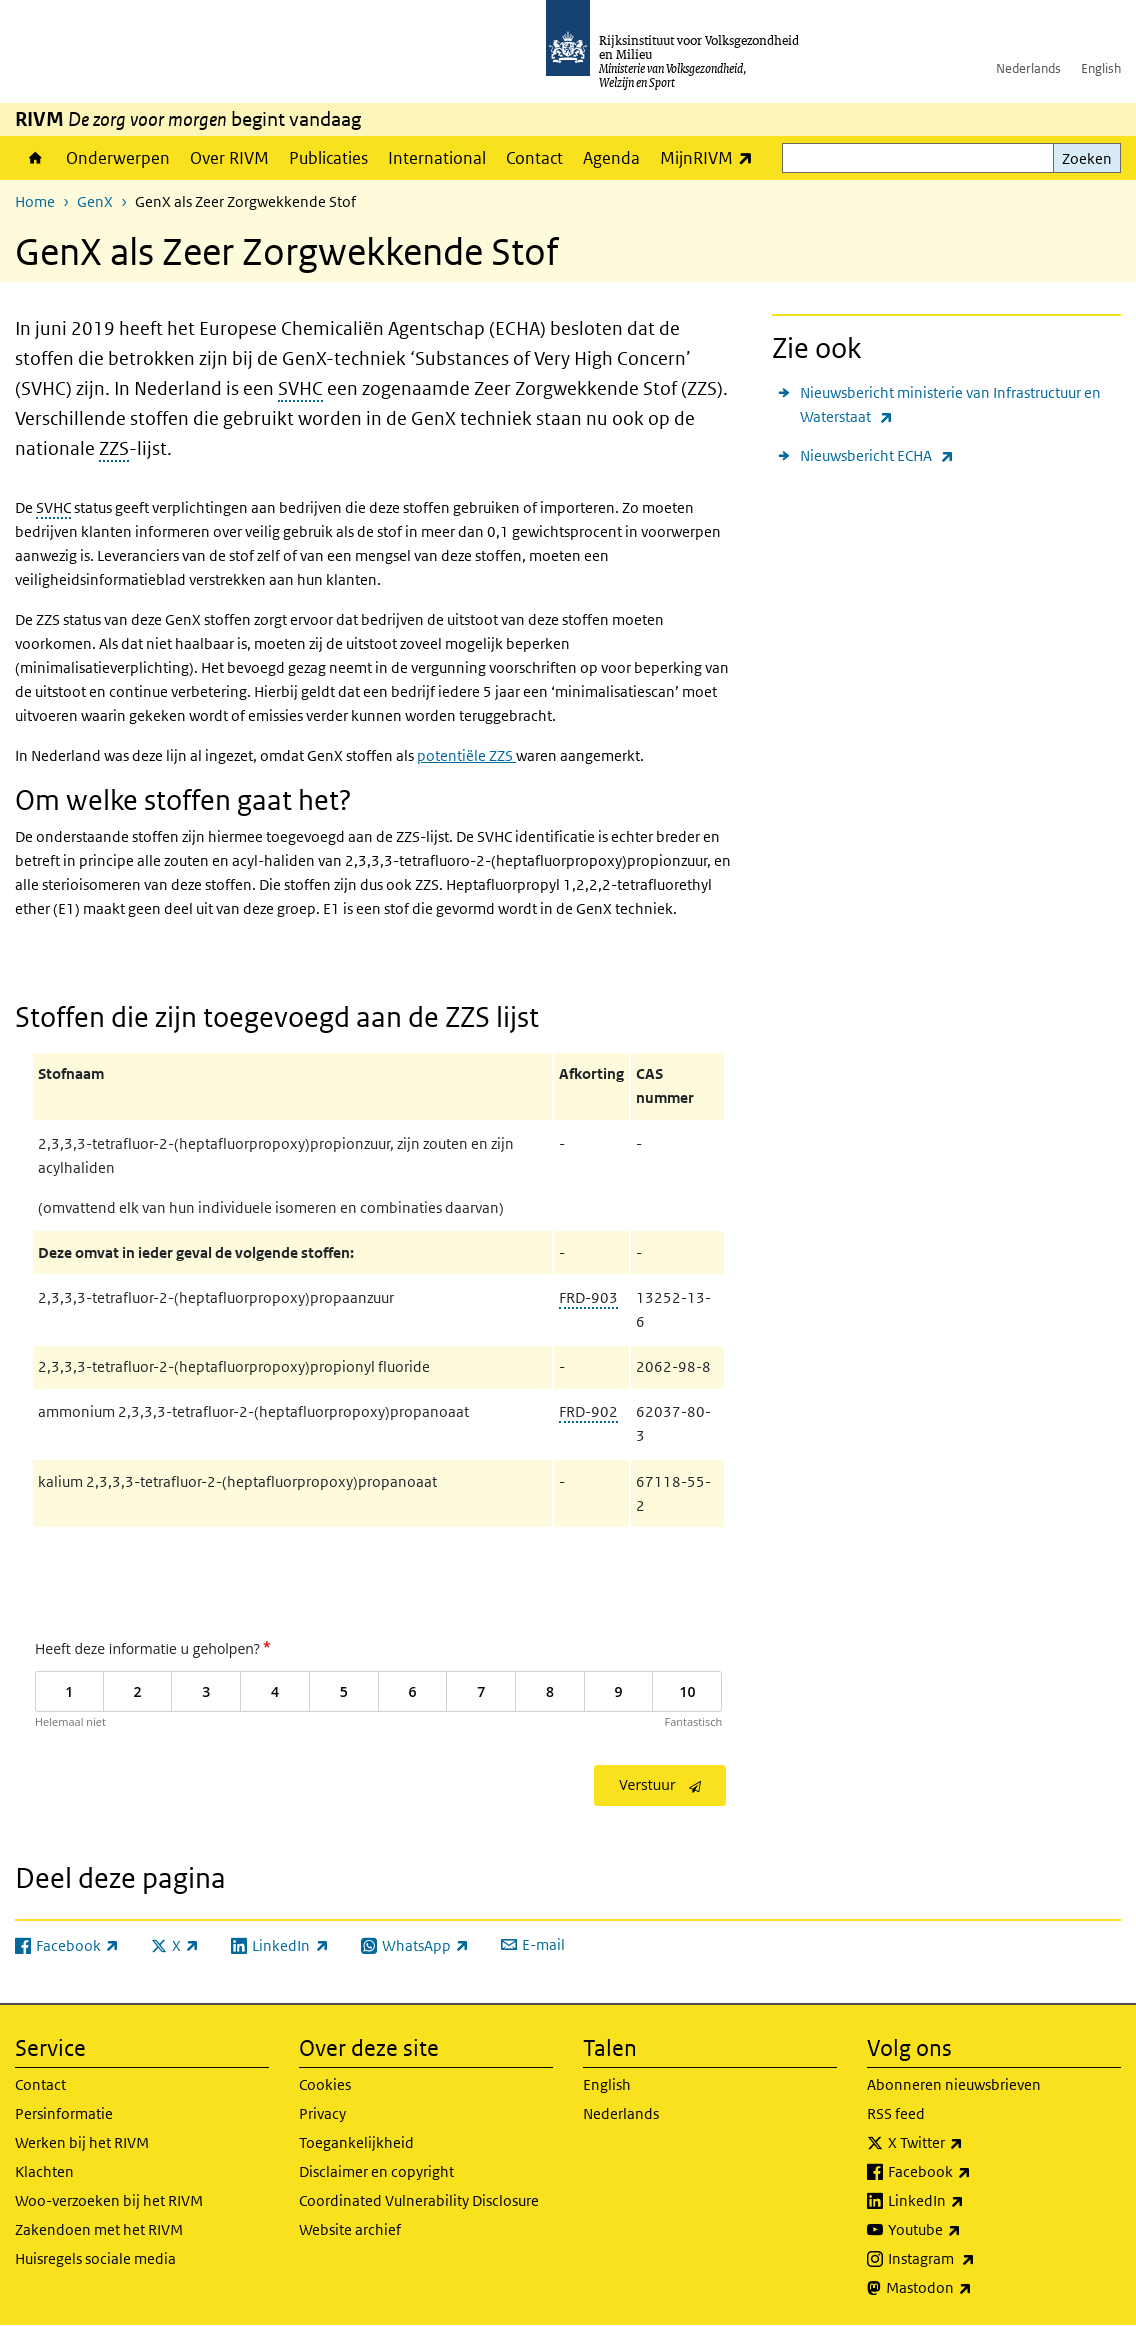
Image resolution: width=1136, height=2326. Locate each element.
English (1101, 68)
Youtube (968, 2230)
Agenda (611, 158)
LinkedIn (970, 2201)
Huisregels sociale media (95, 2258)
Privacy (322, 2113)
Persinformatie (64, 2113)
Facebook (973, 2172)
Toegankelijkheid (356, 2142)
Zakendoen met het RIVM (99, 2229)
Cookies (325, 2084)
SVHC (300, 388)
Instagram (975, 2259)
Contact (534, 158)
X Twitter (969, 2143)
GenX (95, 201)
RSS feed (896, 2113)
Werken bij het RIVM (82, 2142)
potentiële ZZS (466, 755)
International (437, 158)
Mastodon (973, 2288)
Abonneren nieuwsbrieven (954, 2084)
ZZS (114, 448)
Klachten (44, 2171)
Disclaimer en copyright (376, 2171)
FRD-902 (588, 1411)
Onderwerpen (118, 158)
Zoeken (1087, 158)
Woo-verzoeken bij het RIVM (109, 2200)
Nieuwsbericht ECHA (876, 455)
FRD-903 (588, 1297)
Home (35, 158)
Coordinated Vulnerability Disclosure (419, 2200)
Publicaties (328, 158)
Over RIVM (229, 158)
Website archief (350, 2229)
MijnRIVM (711, 157)
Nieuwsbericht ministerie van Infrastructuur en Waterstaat (950, 406)
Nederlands (1028, 68)
